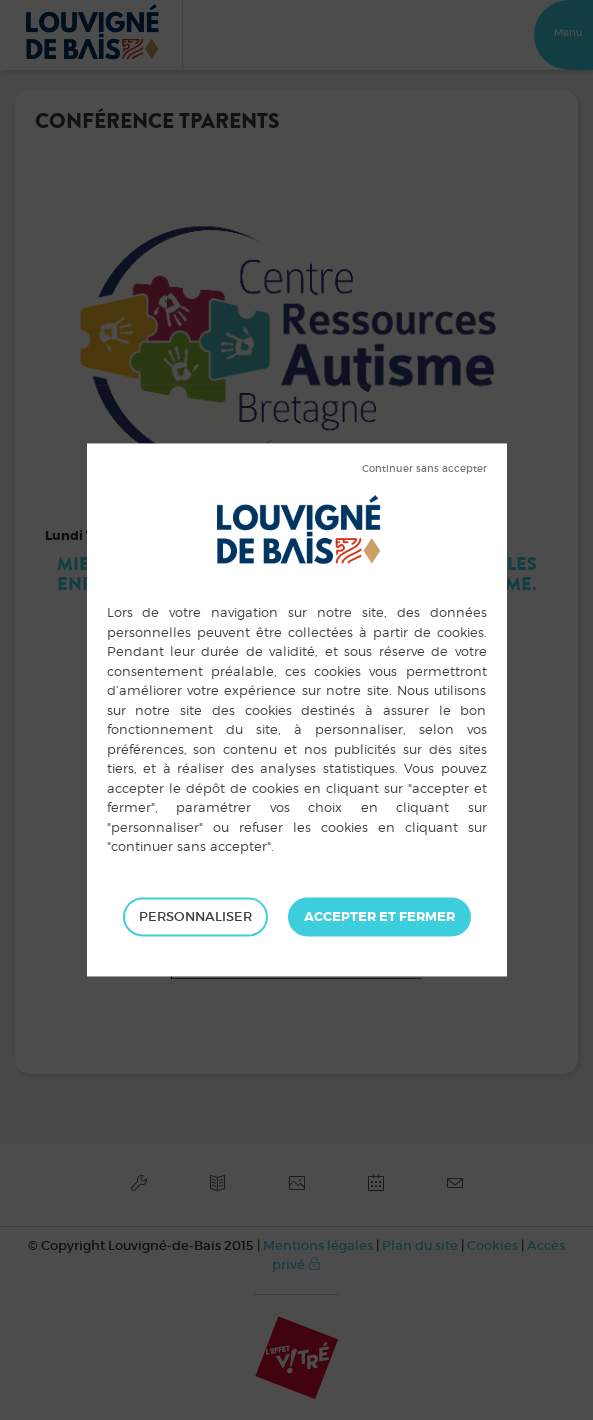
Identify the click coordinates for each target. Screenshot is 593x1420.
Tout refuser (424, 469)
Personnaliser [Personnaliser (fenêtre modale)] (195, 916)
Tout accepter (379, 917)
